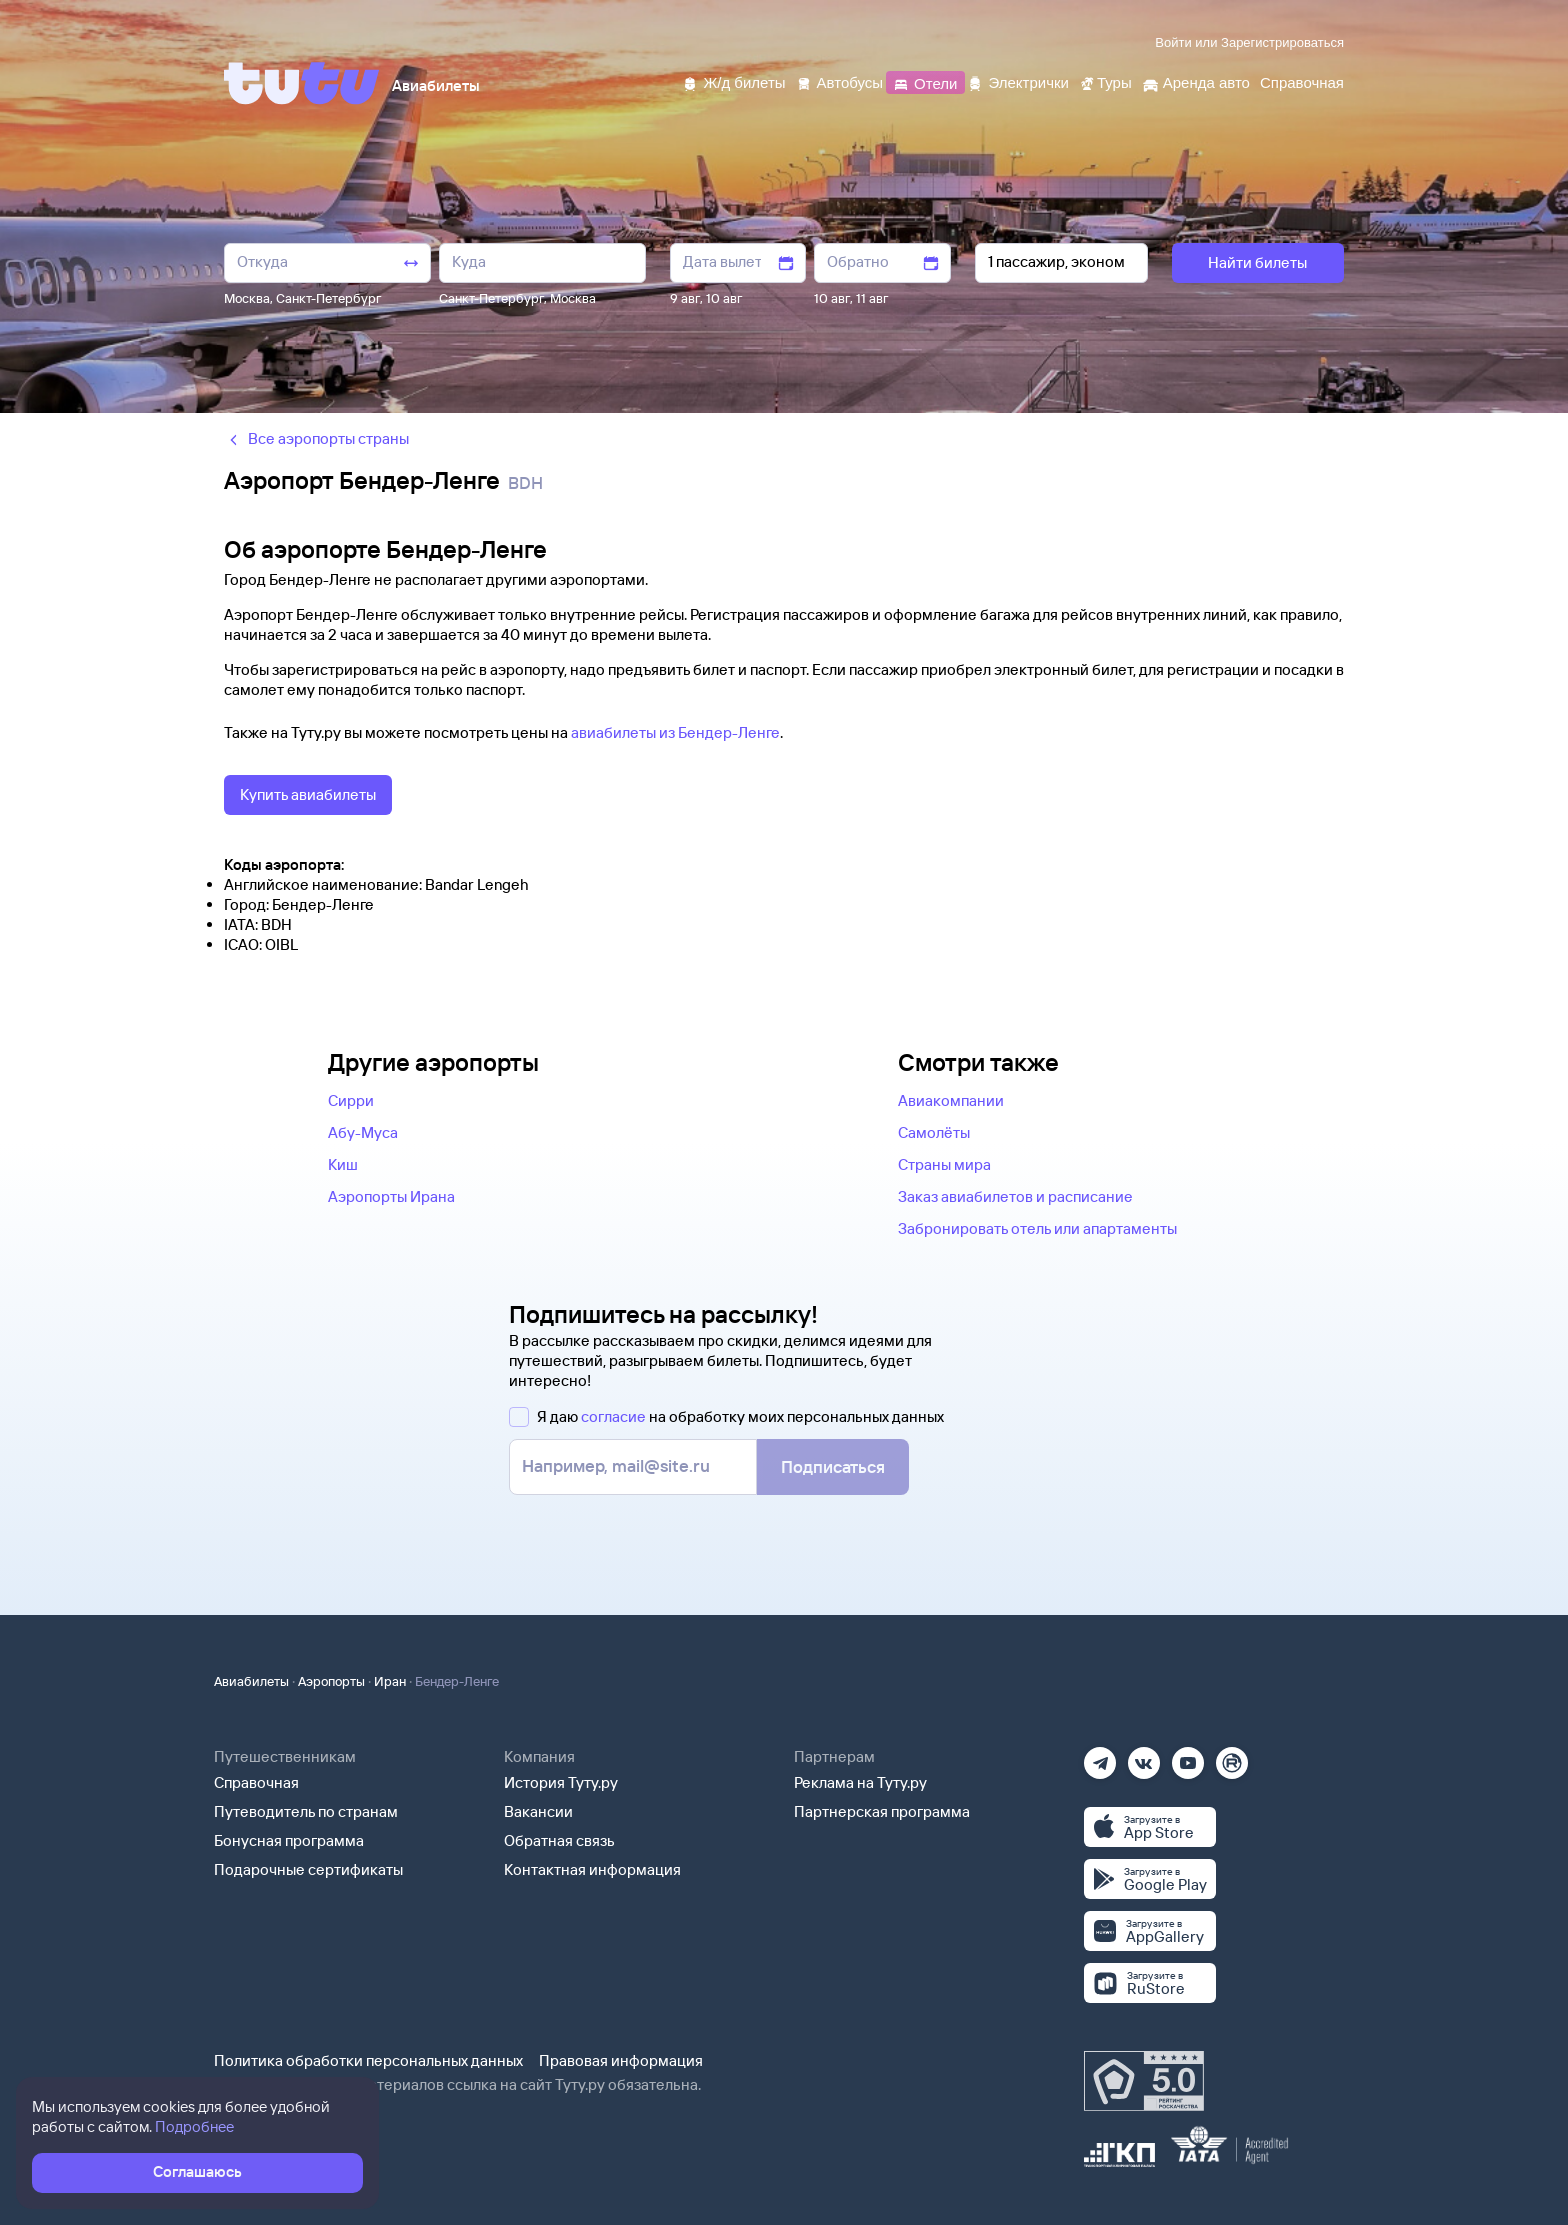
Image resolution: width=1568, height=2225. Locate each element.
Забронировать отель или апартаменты (1037, 1228)
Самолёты (934, 1132)
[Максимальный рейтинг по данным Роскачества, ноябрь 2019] (1144, 2081)
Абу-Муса (363, 1132)
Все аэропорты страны (316, 438)
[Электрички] (1017, 81)
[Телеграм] (1100, 1756)
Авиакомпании (951, 1100)
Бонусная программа (289, 1840)
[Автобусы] (840, 81)
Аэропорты (331, 1681)
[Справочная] (1302, 81)
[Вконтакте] (1144, 1756)
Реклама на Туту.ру (860, 1782)
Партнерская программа (882, 1811)
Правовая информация (621, 2060)
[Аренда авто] (1196, 81)
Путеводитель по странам (306, 1811)
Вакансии (538, 1811)
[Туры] (1105, 81)
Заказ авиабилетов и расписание (1015, 1196)
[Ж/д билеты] (733, 81)
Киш (343, 1164)
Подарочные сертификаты (308, 1869)
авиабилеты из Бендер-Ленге (675, 732)
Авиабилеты (251, 1681)
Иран (390, 1681)
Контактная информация (592, 1869)
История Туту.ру (561, 1782)
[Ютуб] (1188, 1756)
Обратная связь (559, 1840)
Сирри (351, 1100)
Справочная (256, 1782)
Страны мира (944, 1164)
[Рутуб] (1232, 1756)
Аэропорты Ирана (391, 1196)
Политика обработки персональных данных (368, 2060)
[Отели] (925, 81)
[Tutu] (302, 83)
